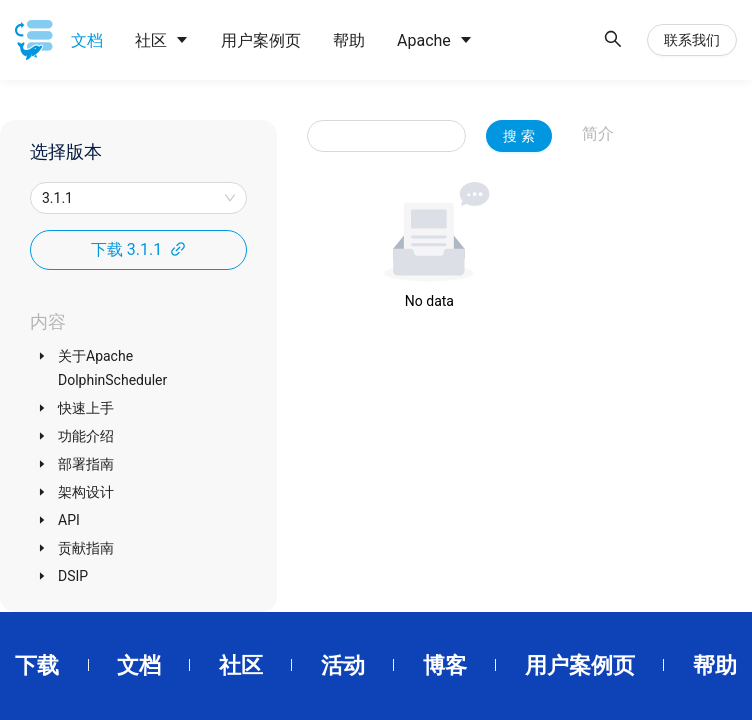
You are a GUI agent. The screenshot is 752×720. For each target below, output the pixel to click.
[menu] (324, 40)
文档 (139, 665)
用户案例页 (580, 665)
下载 (37, 665)
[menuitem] (87, 41)
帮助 (715, 665)
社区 (241, 665)
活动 (343, 665)
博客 (445, 665)
